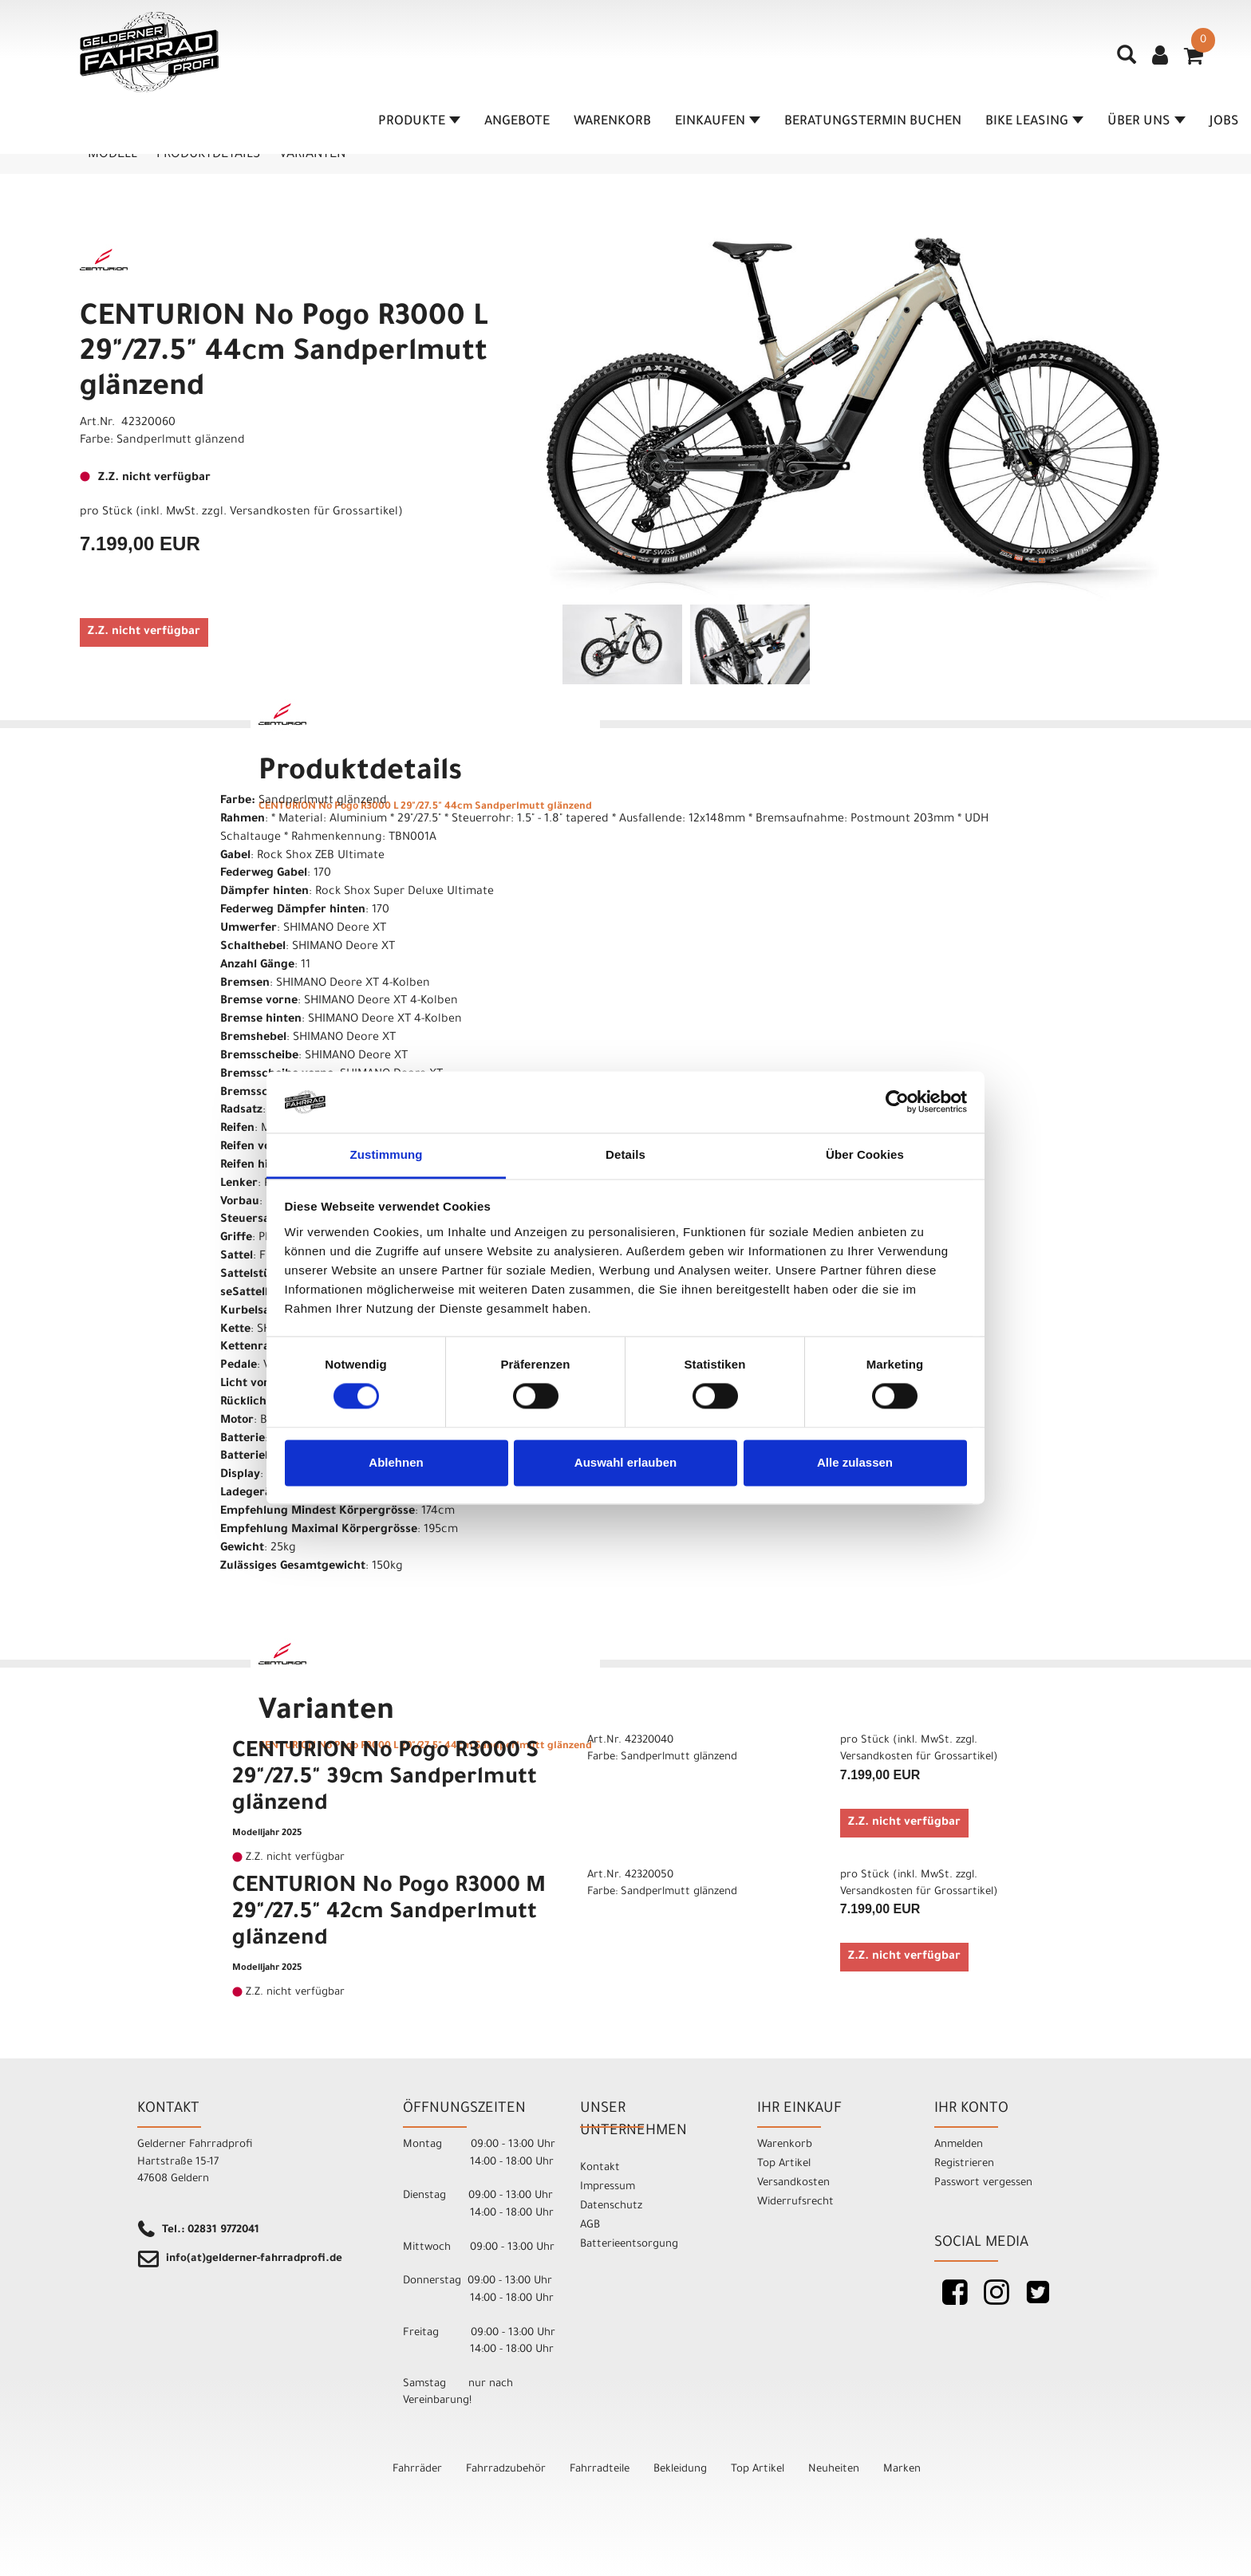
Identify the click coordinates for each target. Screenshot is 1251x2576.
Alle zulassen (855, 1462)
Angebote (517, 122)
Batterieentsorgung (629, 2245)
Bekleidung (680, 2470)
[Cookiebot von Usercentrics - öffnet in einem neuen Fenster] (897, 1102)
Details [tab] (625, 1154)
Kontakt (600, 2168)
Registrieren (964, 2164)
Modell (112, 155)
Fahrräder (417, 2470)
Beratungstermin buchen (872, 122)
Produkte (419, 122)
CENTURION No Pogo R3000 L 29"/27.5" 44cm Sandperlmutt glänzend (284, 354)
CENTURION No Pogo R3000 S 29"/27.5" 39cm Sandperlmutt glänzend (385, 1779)
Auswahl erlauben (625, 1462)
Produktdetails (208, 155)
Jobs (1224, 122)
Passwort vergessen (983, 2183)
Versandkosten (793, 2183)
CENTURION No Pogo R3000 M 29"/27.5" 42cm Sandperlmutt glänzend (389, 1914)
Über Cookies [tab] (865, 1154)
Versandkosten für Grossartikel (314, 512)
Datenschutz (611, 2206)
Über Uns (1146, 122)
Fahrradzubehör (506, 2470)
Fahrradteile (599, 2470)
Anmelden (958, 2145)
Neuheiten (833, 2470)
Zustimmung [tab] (386, 1154)
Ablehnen (396, 1462)
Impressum (607, 2187)
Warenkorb (612, 122)
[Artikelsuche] (1126, 60)
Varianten (312, 155)
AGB (590, 2225)
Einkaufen (717, 122)
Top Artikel (784, 2164)
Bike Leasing (1034, 122)
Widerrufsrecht (795, 2202)
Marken (902, 2470)
